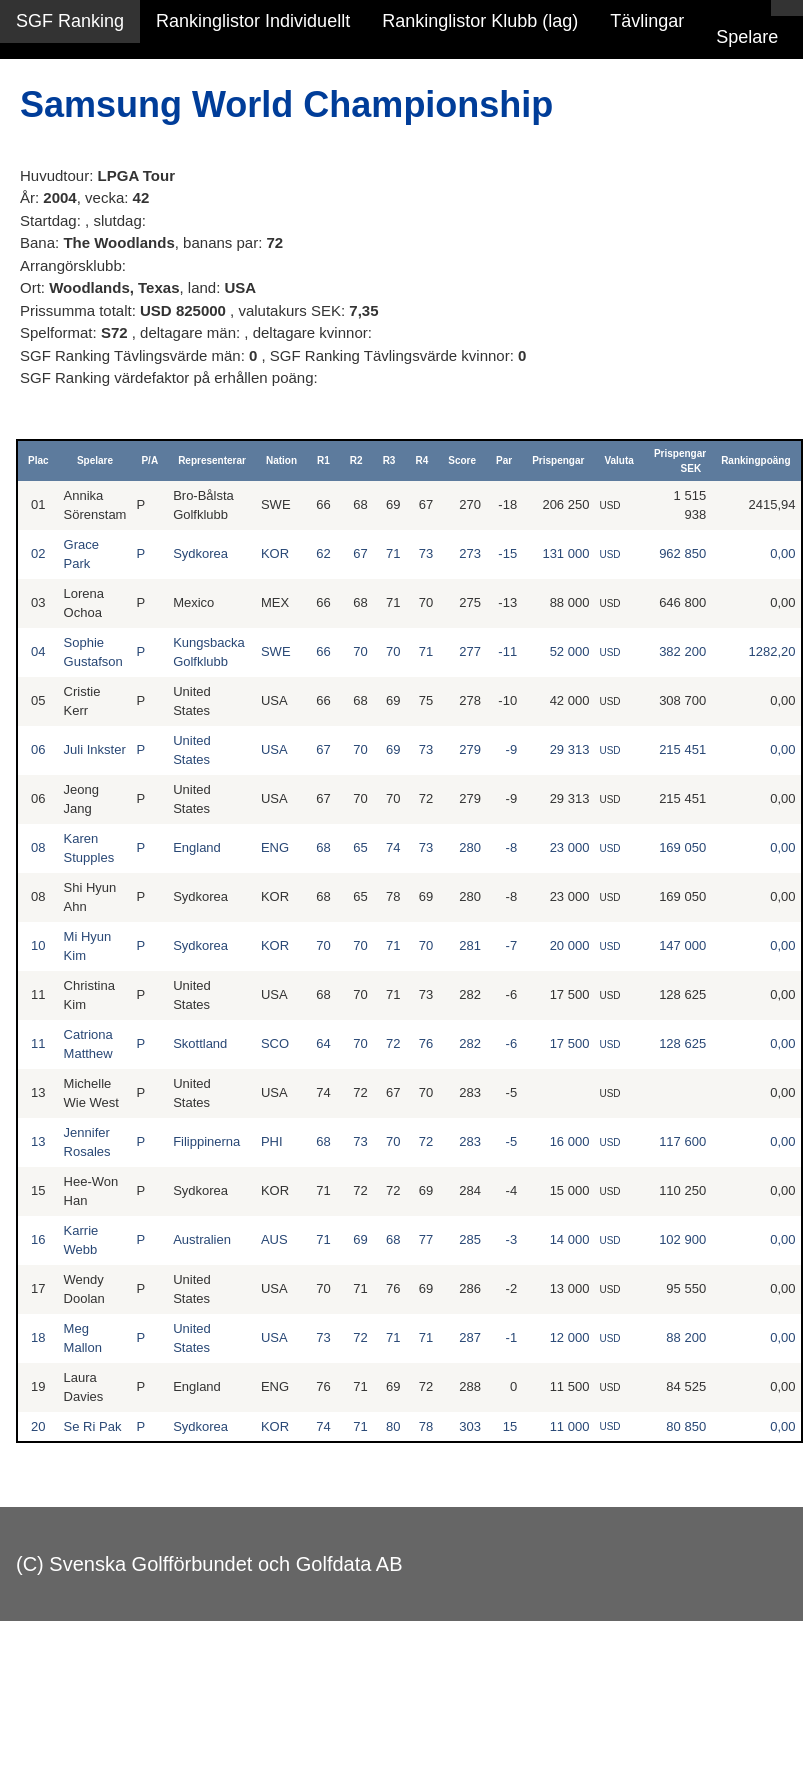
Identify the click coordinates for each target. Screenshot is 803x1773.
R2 (356, 460)
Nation (281, 460)
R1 (323, 460)
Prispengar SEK (680, 461)
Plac (38, 460)
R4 (421, 460)
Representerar (212, 460)
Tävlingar (647, 21)
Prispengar (558, 460)
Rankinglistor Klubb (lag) (480, 21)
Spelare (747, 37)
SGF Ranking (70, 21)
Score (462, 460)
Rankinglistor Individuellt (253, 21)
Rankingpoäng (755, 460)
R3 (389, 460)
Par (504, 460)
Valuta (618, 460)
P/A (149, 460)
